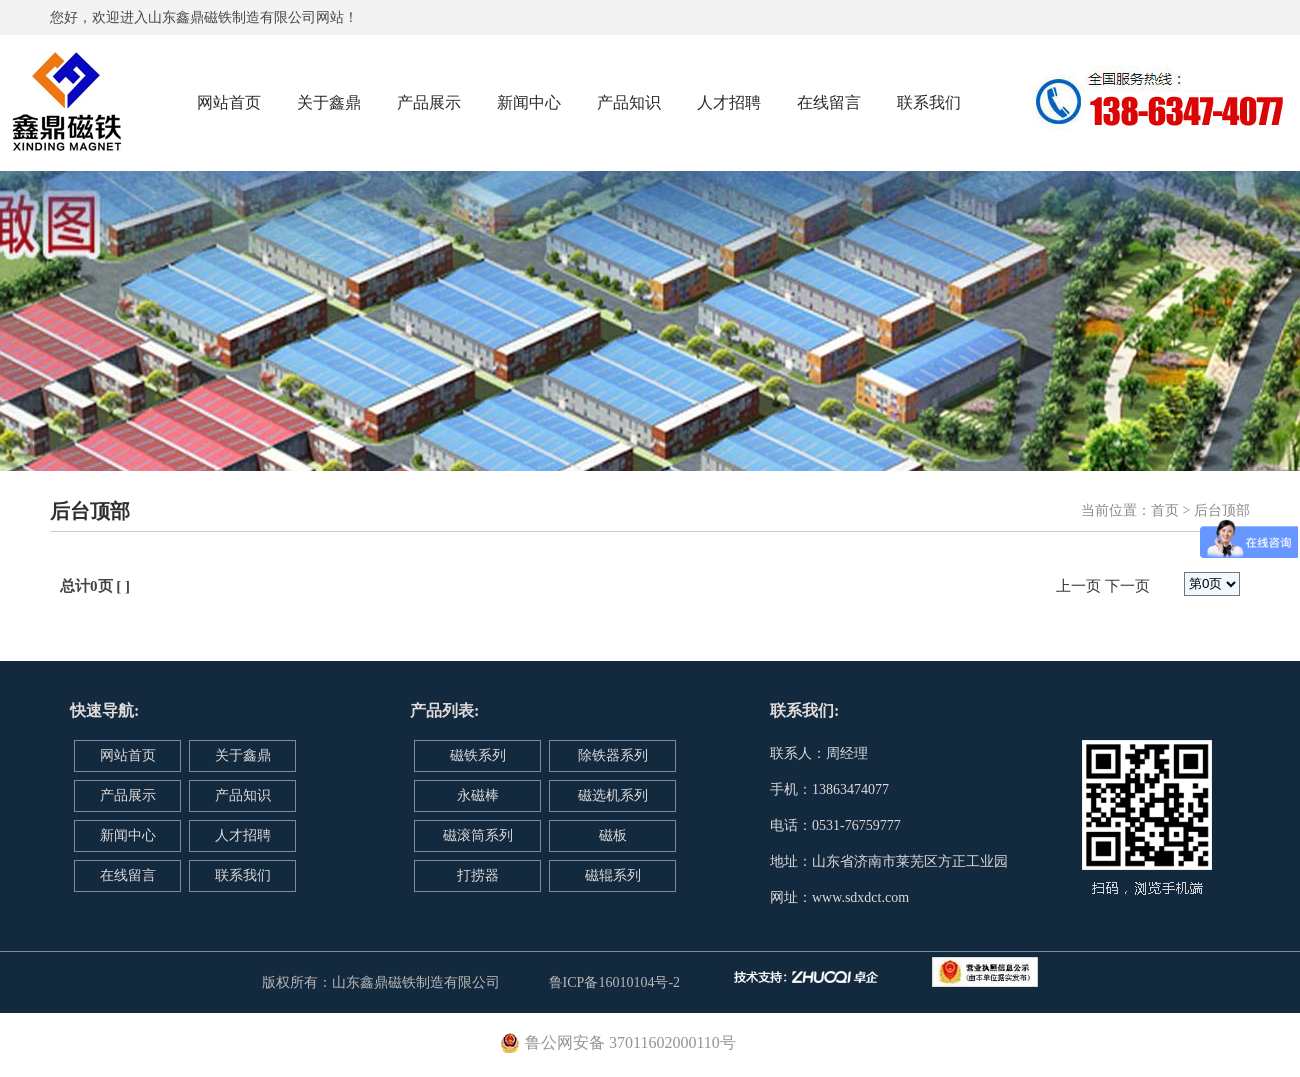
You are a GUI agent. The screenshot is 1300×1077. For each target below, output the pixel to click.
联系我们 (929, 102)
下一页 (1127, 586)
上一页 (1078, 586)
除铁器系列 (613, 755)
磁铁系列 (478, 755)
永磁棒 (478, 795)
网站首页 (229, 102)
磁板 (613, 835)
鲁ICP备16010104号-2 (614, 982)
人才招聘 (729, 102)
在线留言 (829, 102)
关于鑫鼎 (329, 102)
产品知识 (629, 102)
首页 (1165, 510)
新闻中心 (529, 102)
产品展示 (429, 102)
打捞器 (478, 875)
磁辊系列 (613, 875)
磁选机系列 (613, 795)
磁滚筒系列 (478, 835)
